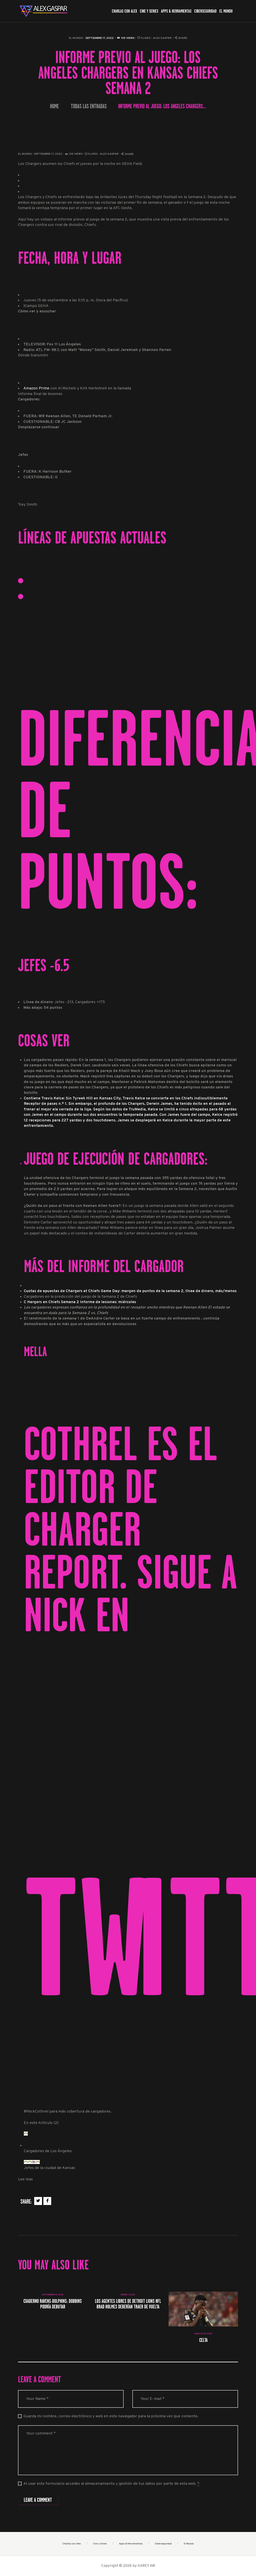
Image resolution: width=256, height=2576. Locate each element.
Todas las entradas (89, 106)
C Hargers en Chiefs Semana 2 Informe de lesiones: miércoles (80, 1302)
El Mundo (76, 38)
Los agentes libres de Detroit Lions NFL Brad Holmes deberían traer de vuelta (128, 2303)
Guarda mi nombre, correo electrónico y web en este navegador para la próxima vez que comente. (110, 2416)
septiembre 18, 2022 (52, 2294)
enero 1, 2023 (128, 2294)
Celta (203, 2340)
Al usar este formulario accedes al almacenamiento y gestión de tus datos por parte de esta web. (111, 2484)
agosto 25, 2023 (203, 2333)
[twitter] (131, 1159)
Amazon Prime (36, 388)
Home (54, 106)
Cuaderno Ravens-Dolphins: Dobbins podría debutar (52, 2303)
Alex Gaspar (162, 38)
